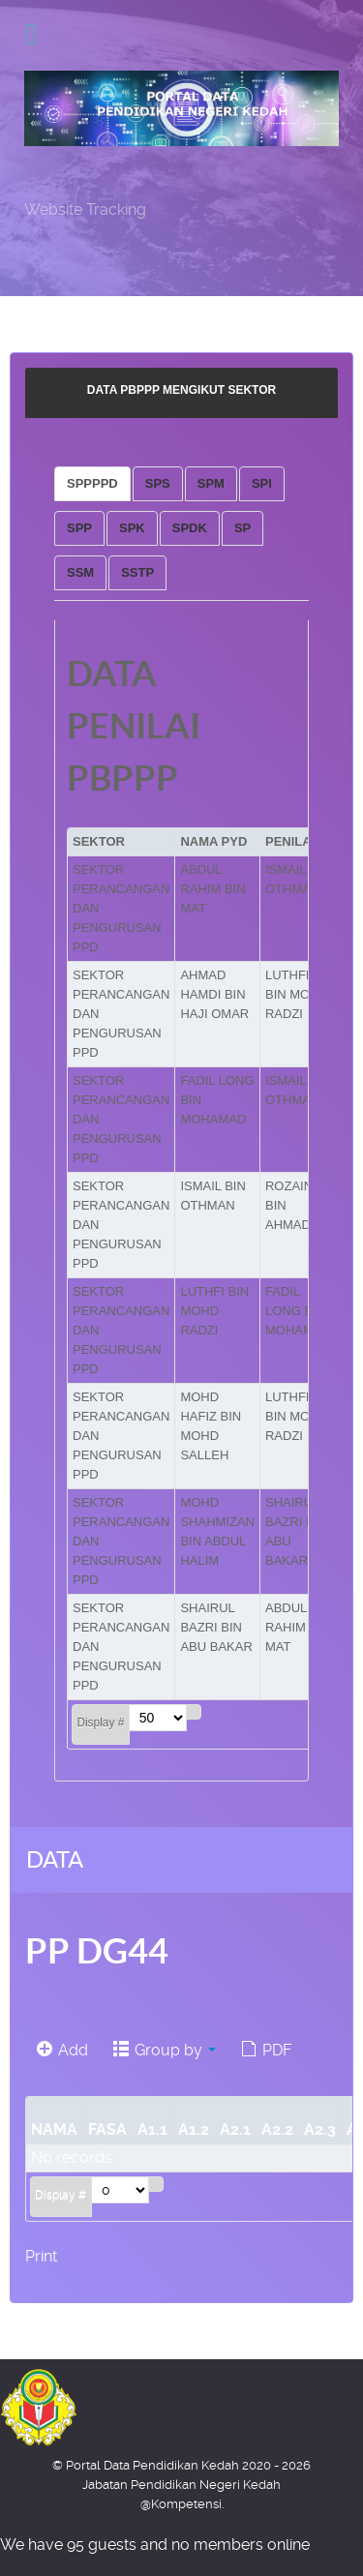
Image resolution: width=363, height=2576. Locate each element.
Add (62, 2050)
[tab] (92, 483)
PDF (266, 2050)
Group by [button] (164, 2050)
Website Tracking (85, 209)
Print (41, 2256)
